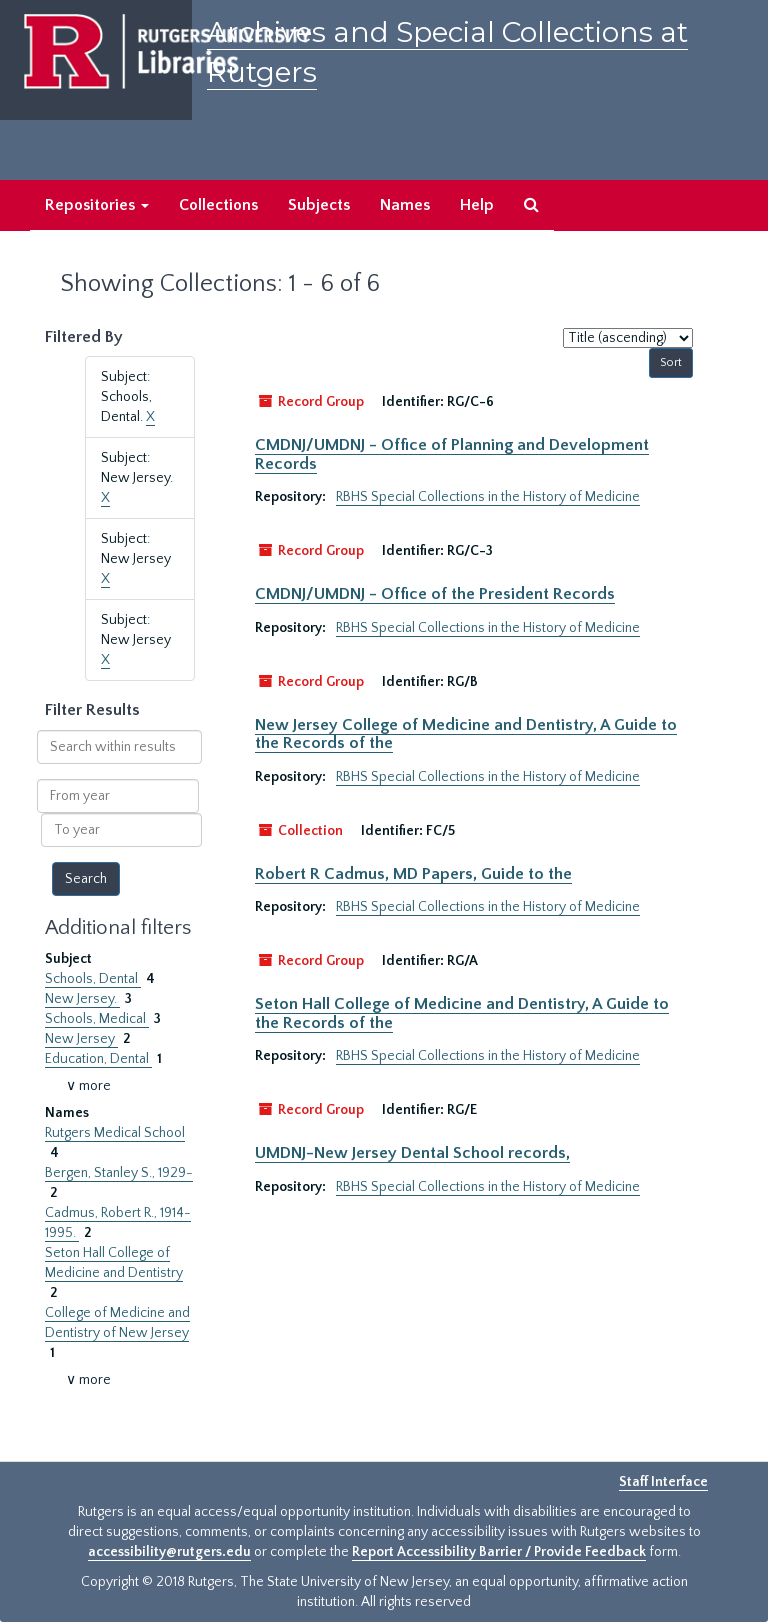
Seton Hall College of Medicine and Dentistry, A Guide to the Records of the (462, 1013)
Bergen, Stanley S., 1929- (119, 1173)
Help (477, 205)
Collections (218, 205)
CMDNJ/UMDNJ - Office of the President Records (435, 594)
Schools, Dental (93, 979)
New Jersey (81, 1039)
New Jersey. (82, 999)
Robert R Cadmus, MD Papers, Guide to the (413, 874)
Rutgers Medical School (115, 1133)
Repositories (97, 205)
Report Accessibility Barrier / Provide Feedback (499, 1552)
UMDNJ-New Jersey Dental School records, (412, 1153)
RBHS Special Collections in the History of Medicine (488, 497)
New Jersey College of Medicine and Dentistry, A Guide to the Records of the (466, 734)
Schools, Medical (97, 1019)
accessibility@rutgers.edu (169, 1552)
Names (405, 205)
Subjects (319, 205)
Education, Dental (98, 1059)
